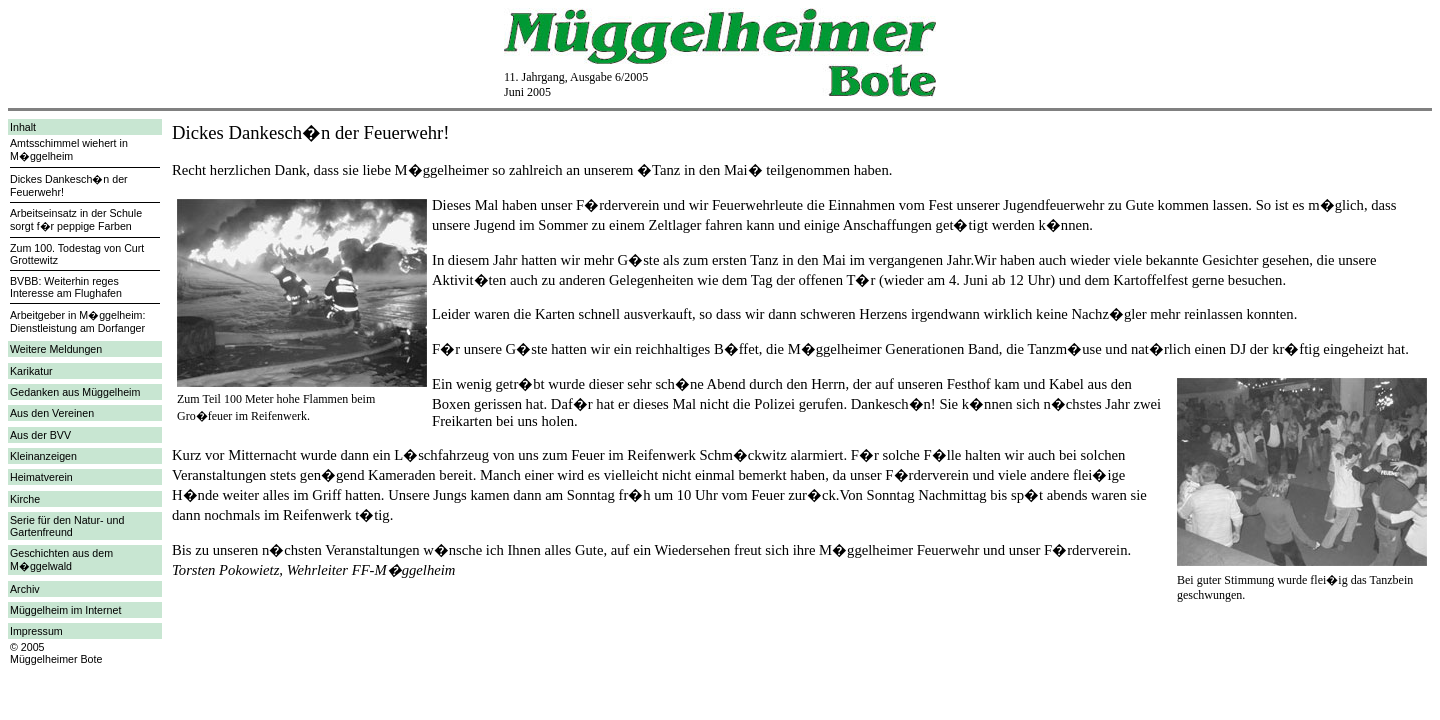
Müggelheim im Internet (65, 610)
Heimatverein (41, 477)
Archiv (25, 589)
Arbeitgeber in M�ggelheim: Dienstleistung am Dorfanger (77, 321)
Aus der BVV (40, 435)
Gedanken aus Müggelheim (75, 392)
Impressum (36, 631)
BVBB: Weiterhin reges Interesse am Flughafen (66, 287)
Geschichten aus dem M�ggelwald (61, 559)
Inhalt (23, 127)
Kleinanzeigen (43, 456)
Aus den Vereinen (52, 413)
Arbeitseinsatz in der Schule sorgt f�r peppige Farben (76, 219)
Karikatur (31, 371)
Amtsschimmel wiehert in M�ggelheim (69, 149)
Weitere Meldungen (56, 349)
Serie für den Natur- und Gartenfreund (67, 526)
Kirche (25, 499)
